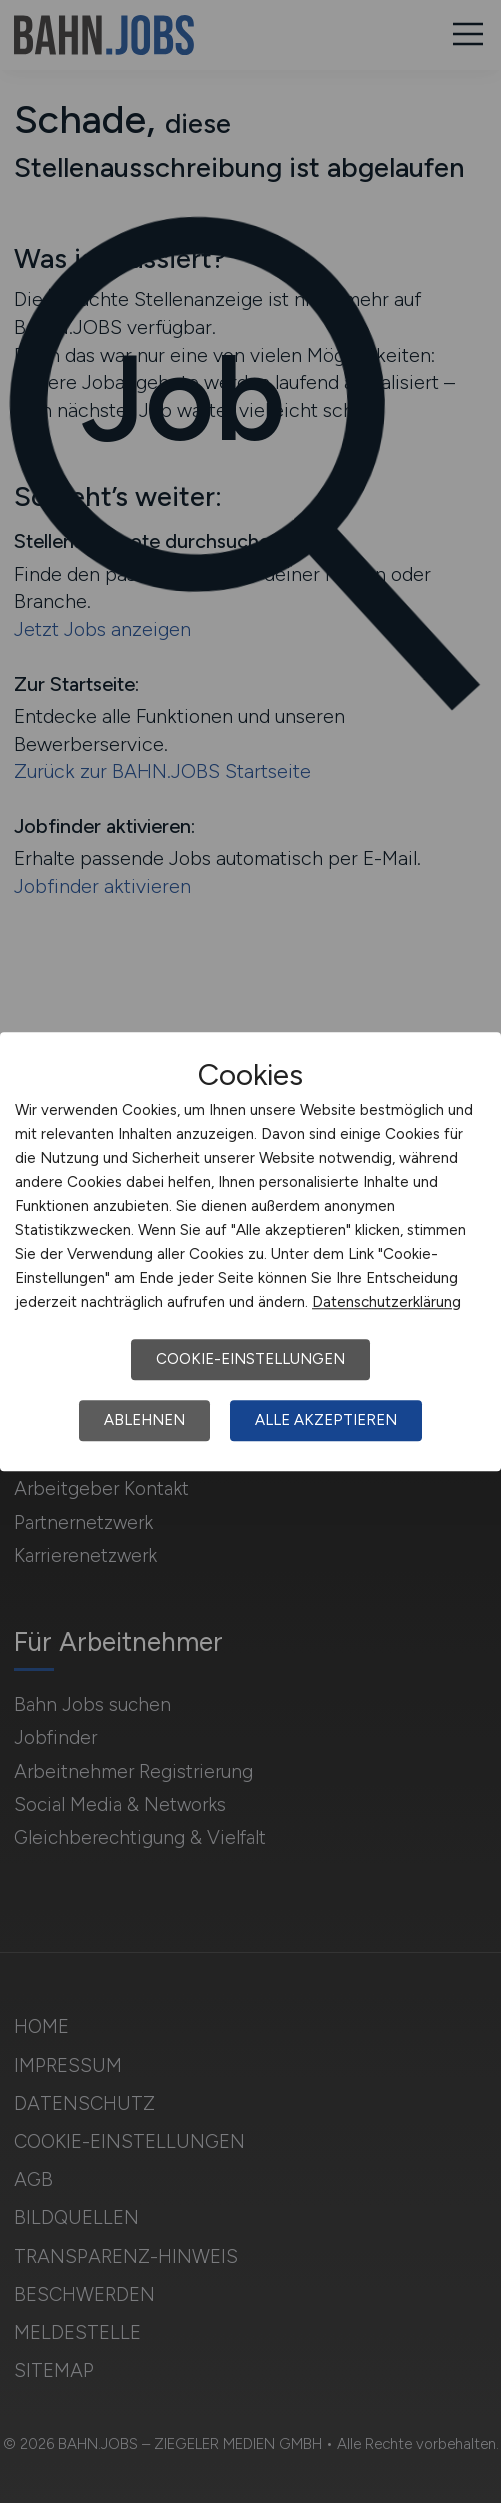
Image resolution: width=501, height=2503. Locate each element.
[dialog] (250, 1252)
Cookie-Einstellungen (250, 1359)
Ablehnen (144, 1420)
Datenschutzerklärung (386, 1302)
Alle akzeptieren (326, 1420)
